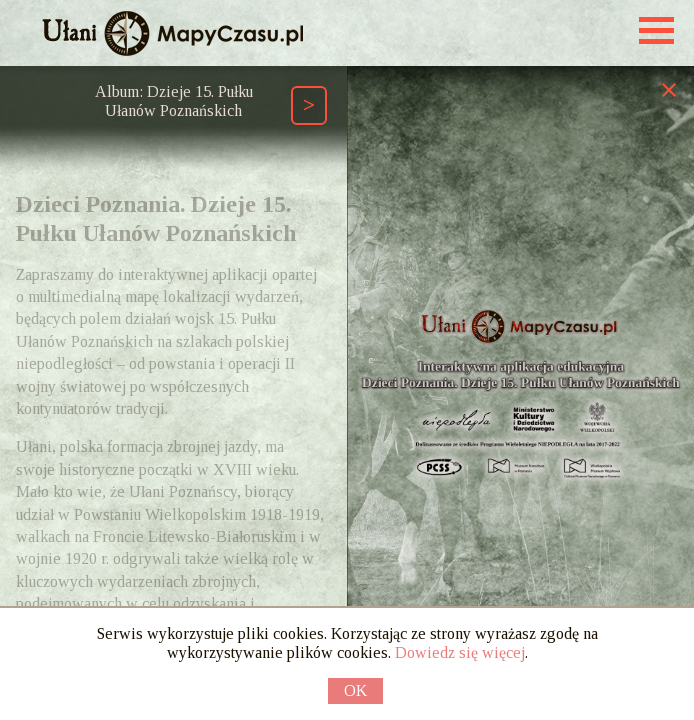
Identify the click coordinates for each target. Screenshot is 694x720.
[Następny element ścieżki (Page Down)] (309, 105)
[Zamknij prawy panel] (669, 89)
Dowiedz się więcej (460, 652)
